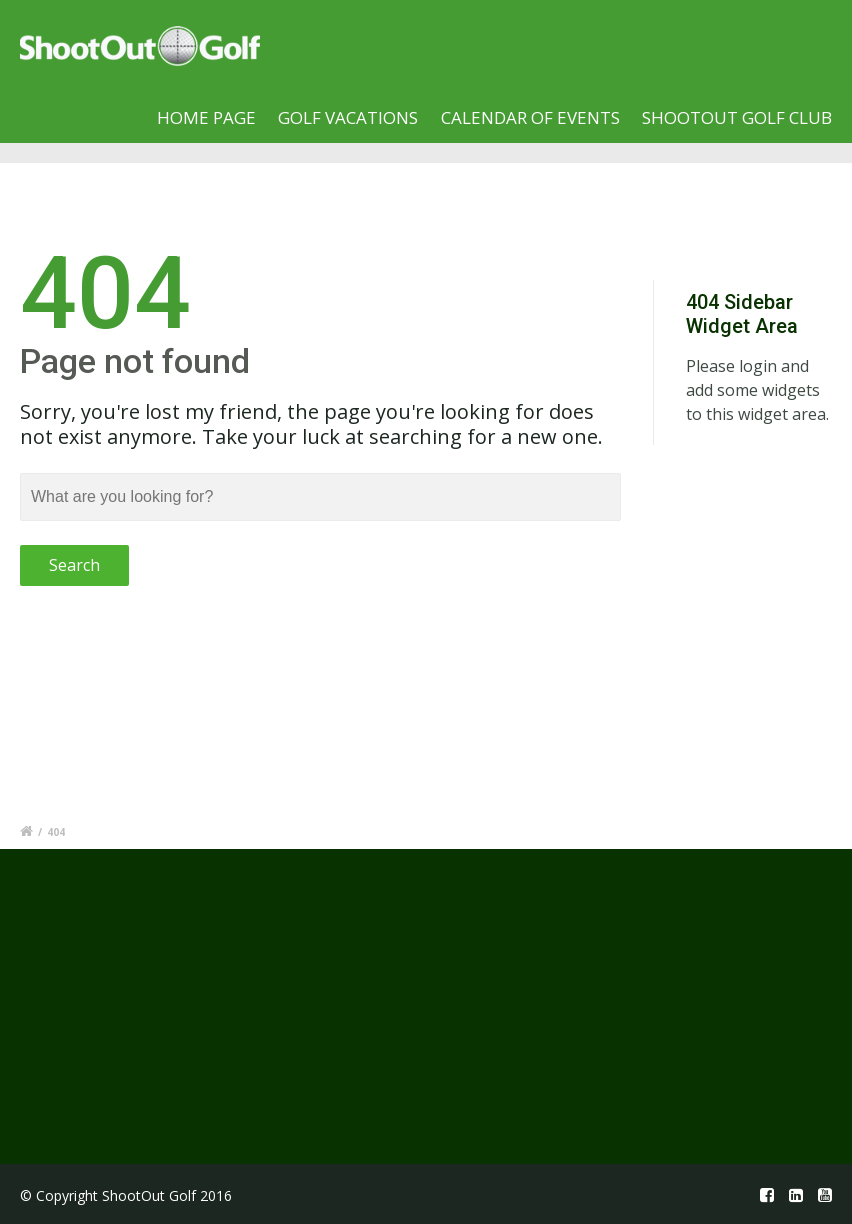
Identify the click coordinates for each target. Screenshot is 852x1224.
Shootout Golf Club (737, 117)
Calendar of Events (530, 117)
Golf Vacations (348, 117)
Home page (206, 117)
